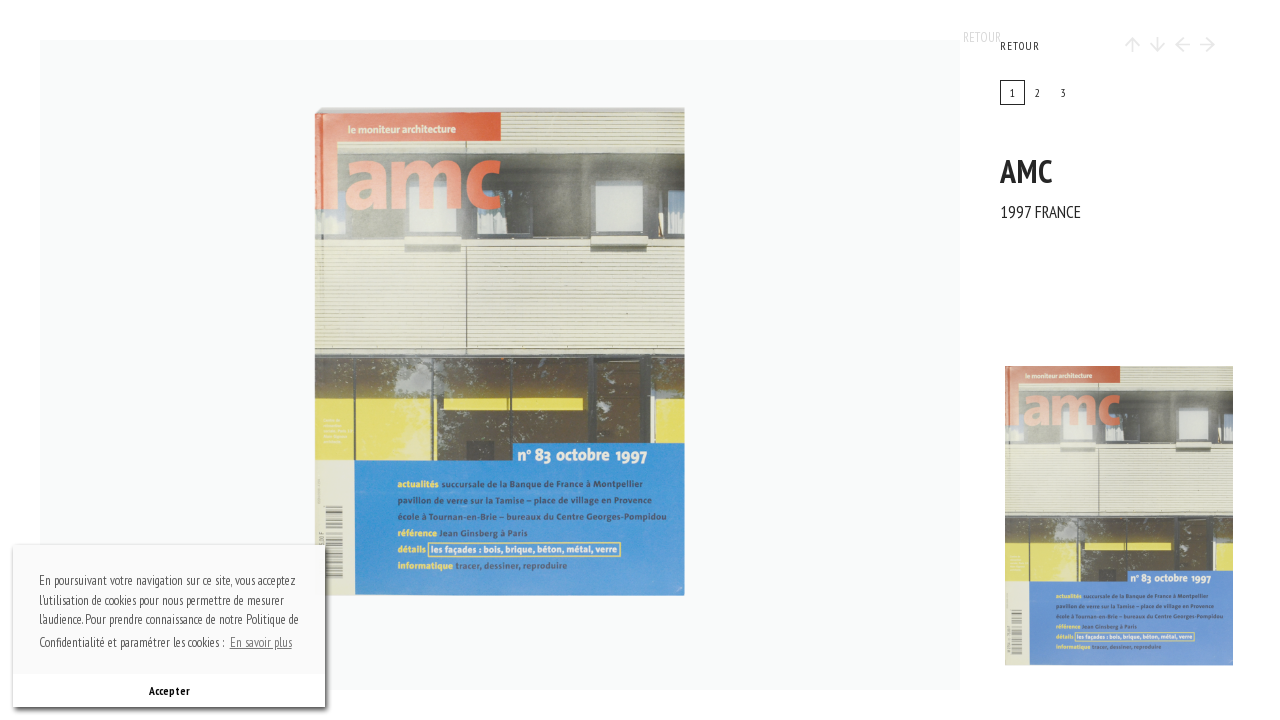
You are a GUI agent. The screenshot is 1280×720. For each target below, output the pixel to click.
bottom (510, 625)
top (510, 105)
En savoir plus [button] (261, 642)
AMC (1026, 171)
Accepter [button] (169, 690)
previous (181, 365)
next (651, 365)
